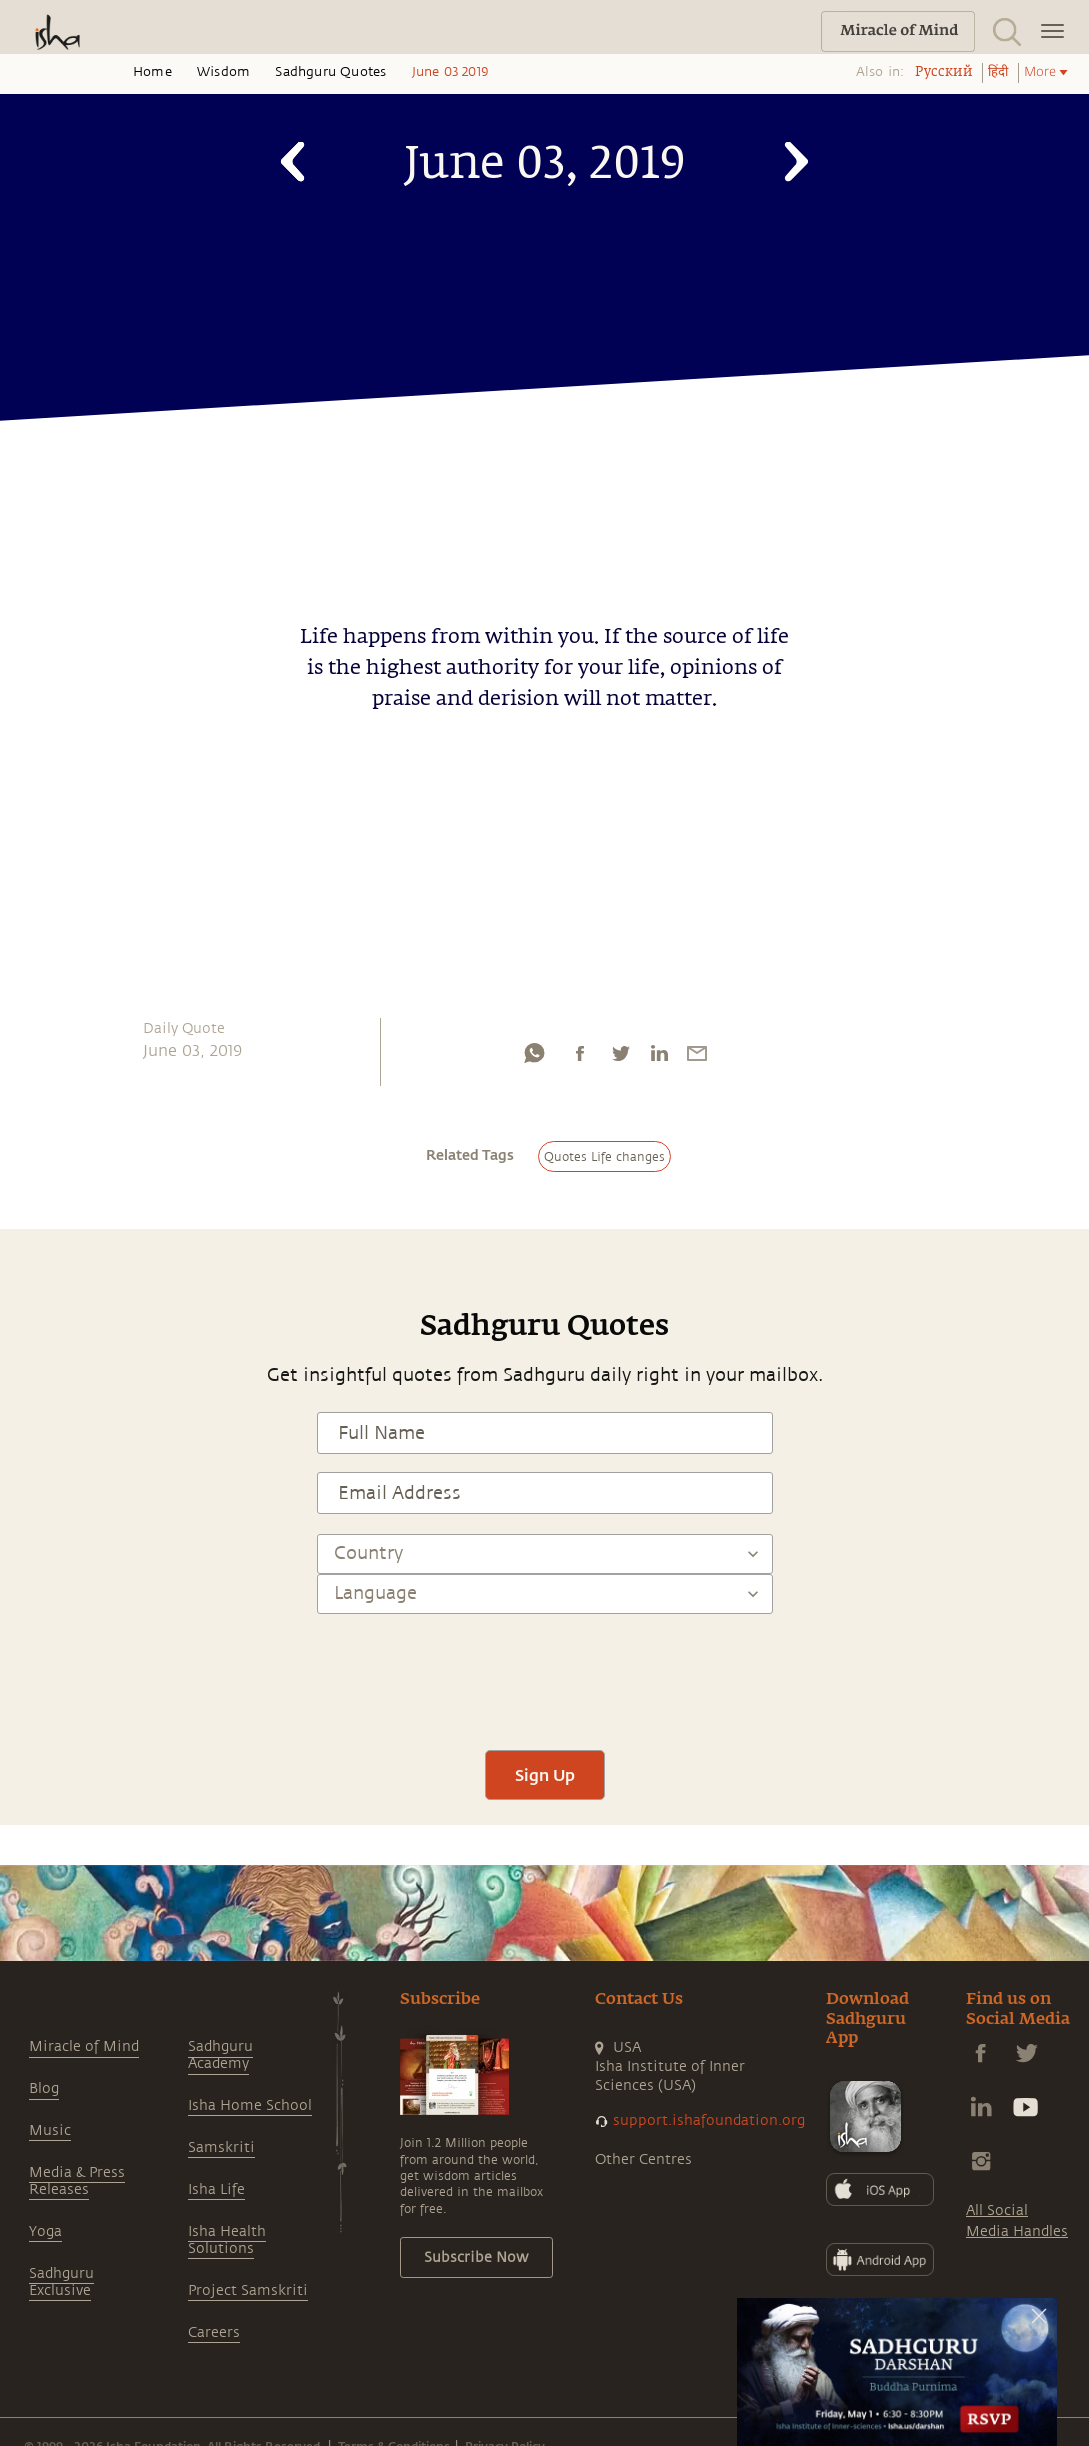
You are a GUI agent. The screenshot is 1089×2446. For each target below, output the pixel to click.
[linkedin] (659, 1058)
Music (50, 2130)
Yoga (45, 2231)
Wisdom (223, 72)
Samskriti (221, 2147)
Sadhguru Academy (220, 2055)
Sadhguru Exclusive (61, 2282)
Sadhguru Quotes (330, 72)
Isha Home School (250, 2105)
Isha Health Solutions (227, 2240)
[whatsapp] (534, 1058)
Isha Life (216, 2189)
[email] (697, 1058)
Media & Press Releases (77, 2181)
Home (152, 72)
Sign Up (545, 1774)
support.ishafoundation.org (709, 2120)
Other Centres (643, 2159)
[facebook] (580, 1058)
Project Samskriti (248, 2290)
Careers (214, 2332)
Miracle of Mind (84, 2046)
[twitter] (620, 1058)
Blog (44, 2088)
